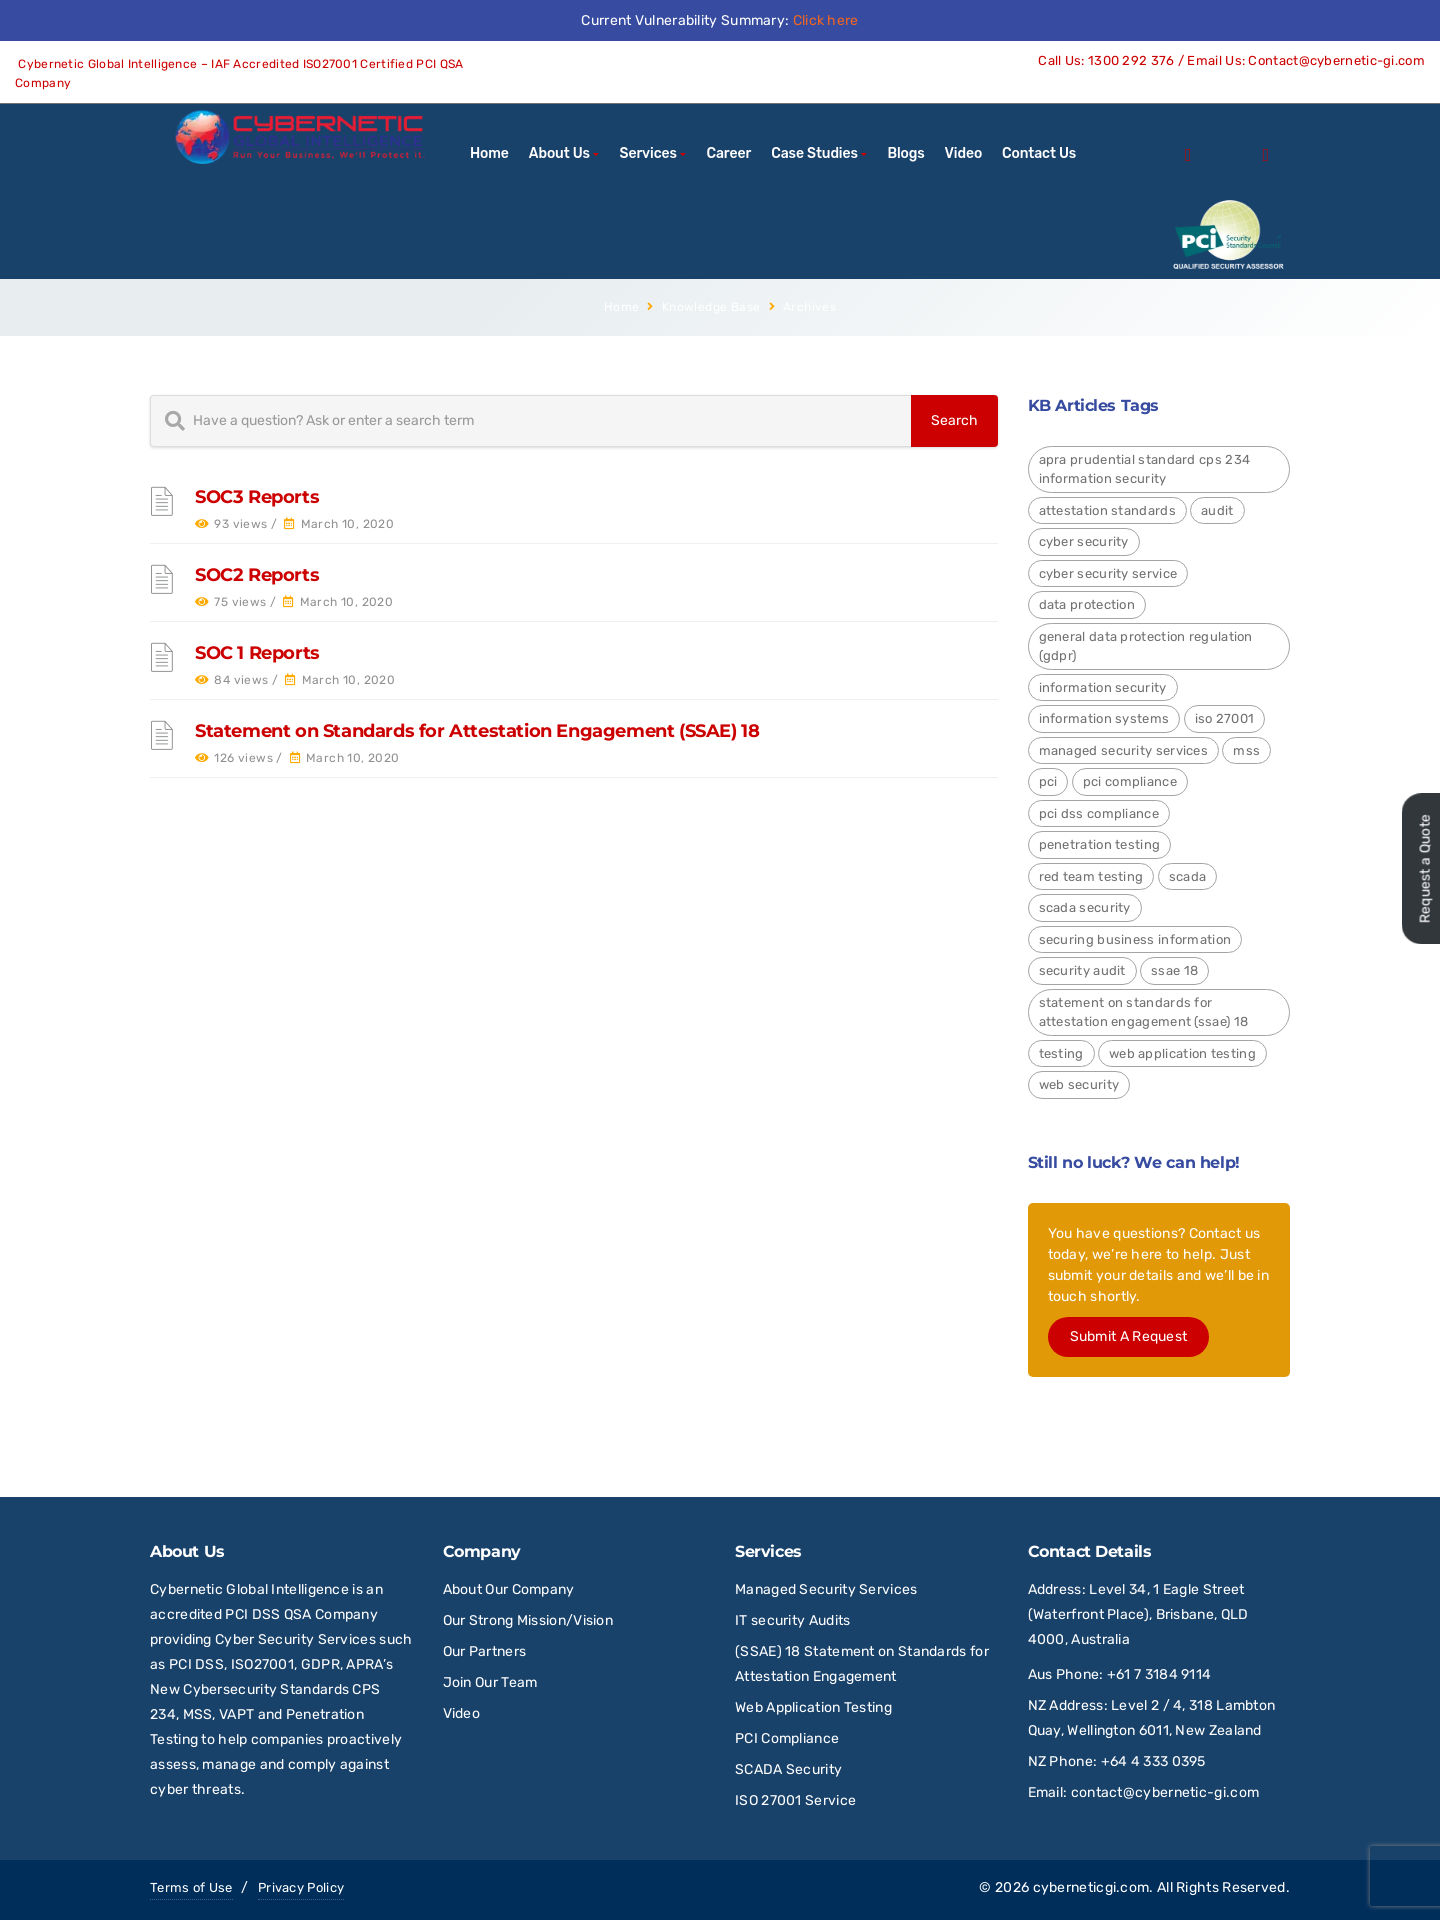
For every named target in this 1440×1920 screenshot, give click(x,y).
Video (963, 153)
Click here (826, 20)
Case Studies (814, 153)
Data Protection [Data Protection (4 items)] (1087, 604)
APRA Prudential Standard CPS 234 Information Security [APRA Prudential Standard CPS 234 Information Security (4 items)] (1145, 469)
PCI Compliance (787, 1738)
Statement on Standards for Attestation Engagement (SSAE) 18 (477, 731)
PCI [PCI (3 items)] (1048, 781)
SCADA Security (790, 1769)
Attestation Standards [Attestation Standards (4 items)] (1107, 510)
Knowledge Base (711, 307)
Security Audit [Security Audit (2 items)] (1082, 970)
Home (489, 153)
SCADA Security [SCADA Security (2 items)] (1085, 907)
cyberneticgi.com (1091, 1887)
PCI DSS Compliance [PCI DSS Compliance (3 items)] (1099, 813)
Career (729, 153)
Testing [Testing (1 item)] (1061, 1053)
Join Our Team (490, 1682)
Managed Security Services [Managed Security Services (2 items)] (1124, 750)
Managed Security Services (826, 1589)
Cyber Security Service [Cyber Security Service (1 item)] (1108, 573)
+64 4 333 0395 (1153, 1761)
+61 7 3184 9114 (1159, 1674)
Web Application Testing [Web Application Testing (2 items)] (1182, 1053)
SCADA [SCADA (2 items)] (1188, 876)
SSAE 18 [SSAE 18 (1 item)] (1174, 970)
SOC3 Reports (257, 497)
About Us (559, 153)
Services (648, 153)
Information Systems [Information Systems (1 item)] (1104, 718)
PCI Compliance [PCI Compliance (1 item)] (1130, 781)
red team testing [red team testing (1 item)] (1091, 876)
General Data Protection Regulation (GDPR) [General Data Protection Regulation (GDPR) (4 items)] (1146, 646)
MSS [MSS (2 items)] (1246, 750)
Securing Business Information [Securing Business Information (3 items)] (1135, 939)
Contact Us (1039, 153)
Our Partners (485, 1651)
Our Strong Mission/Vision (528, 1620)
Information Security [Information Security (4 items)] (1103, 687)
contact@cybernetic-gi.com (1165, 1792)
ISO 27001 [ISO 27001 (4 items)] (1225, 718)
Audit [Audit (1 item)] (1217, 510)
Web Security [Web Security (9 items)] (1079, 1084)
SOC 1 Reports (257, 653)
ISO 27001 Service (795, 1800)
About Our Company (509, 1589)
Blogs (905, 153)
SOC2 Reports (257, 575)
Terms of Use (191, 1887)
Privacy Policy (301, 1887)
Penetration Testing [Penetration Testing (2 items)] (1100, 844)
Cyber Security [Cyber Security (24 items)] (1084, 541)
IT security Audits (792, 1620)
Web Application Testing (813, 1707)
